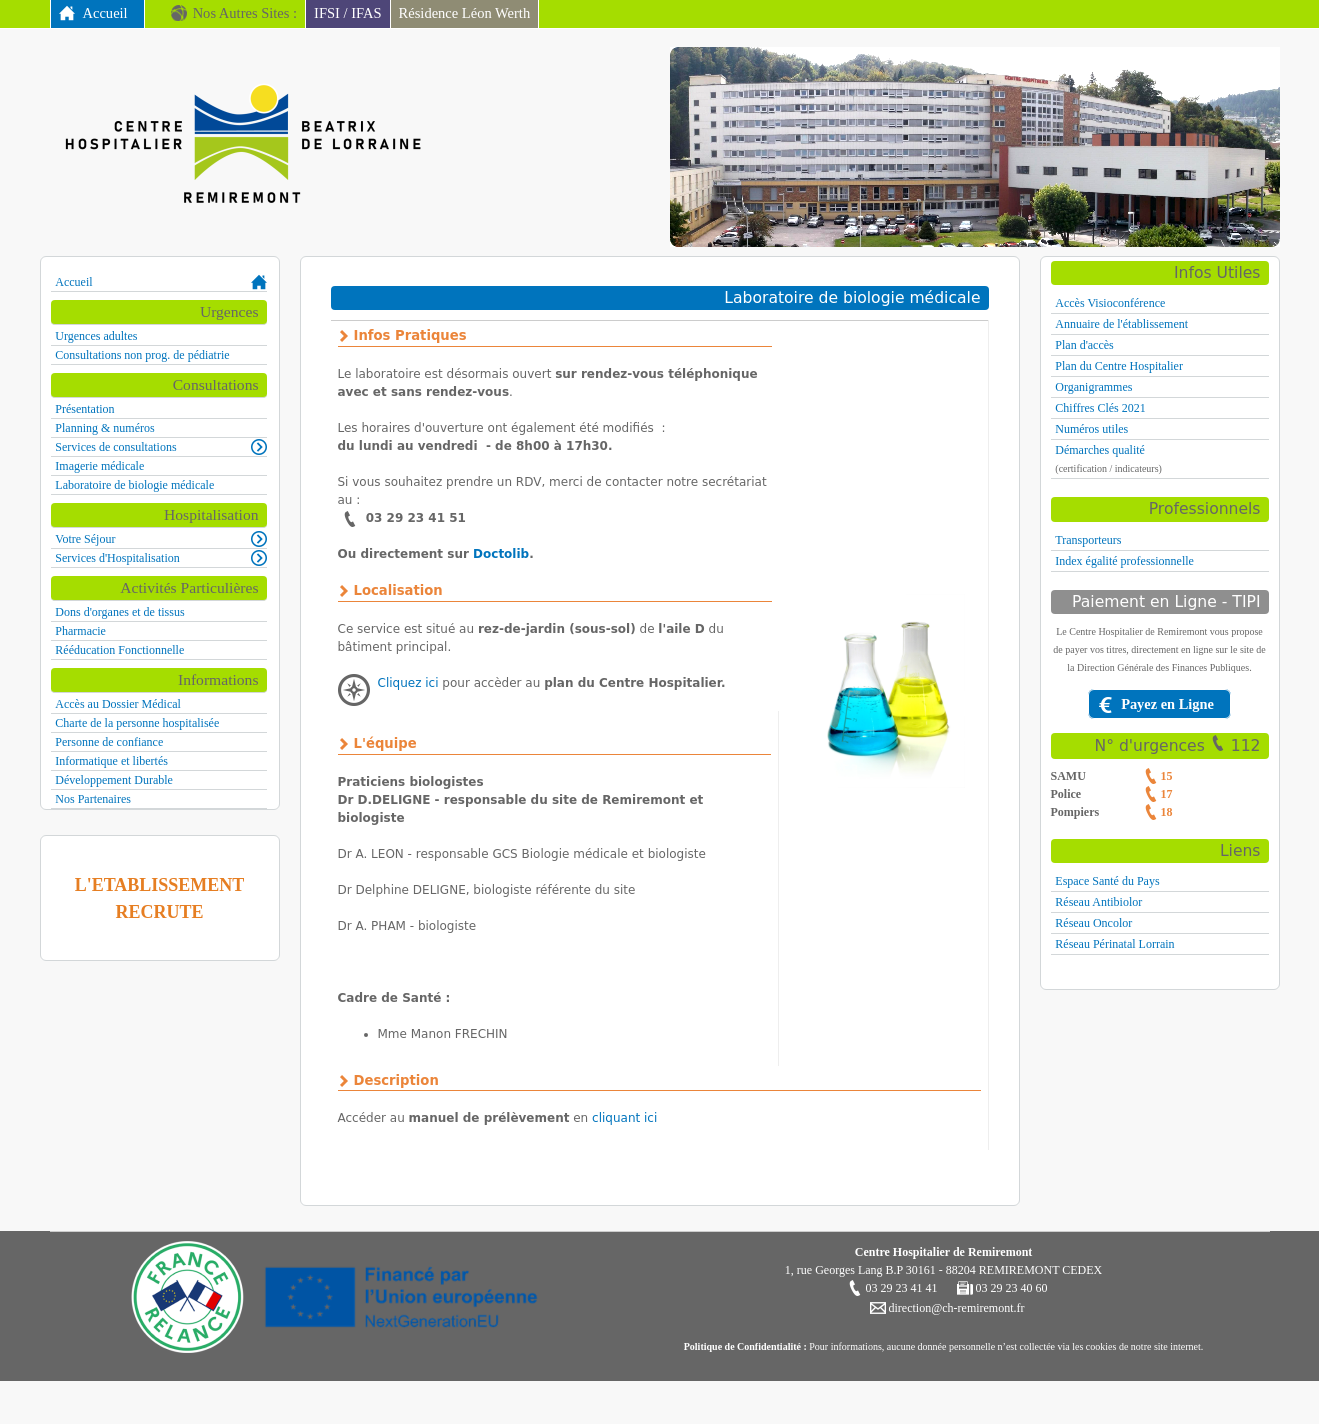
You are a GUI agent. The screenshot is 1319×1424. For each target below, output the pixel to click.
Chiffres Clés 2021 (1100, 408)
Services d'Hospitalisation (117, 558)
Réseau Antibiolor (1098, 902)
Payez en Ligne (1167, 704)
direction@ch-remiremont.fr (955, 1308)
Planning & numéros (104, 428)
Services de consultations (115, 447)
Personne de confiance (109, 742)
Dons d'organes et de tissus (119, 612)
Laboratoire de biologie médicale (134, 485)
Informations (218, 679)
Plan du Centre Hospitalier (1119, 366)
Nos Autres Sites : (245, 13)
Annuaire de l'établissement (1121, 324)
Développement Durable (114, 780)
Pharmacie (80, 631)
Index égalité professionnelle (1124, 561)
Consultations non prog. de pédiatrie (142, 355)
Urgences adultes (96, 336)
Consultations (216, 384)
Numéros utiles (1091, 429)
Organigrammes (1093, 387)
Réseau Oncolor (1093, 923)
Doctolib (501, 554)
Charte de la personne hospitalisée (137, 723)
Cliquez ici (408, 683)
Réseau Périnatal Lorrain (1114, 944)
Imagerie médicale (99, 466)
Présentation (84, 409)
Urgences (229, 311)
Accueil (105, 13)
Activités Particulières (189, 587)
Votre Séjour (85, 539)
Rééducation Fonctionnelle (119, 650)
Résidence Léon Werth (465, 13)
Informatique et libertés (111, 761)
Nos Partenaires (93, 799)
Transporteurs (1088, 540)
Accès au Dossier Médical (118, 704)
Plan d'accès (1084, 345)
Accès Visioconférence (1110, 303)
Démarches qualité (1100, 450)
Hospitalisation (211, 514)
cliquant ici (624, 1118)
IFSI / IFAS (348, 13)
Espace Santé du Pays (1107, 881)
